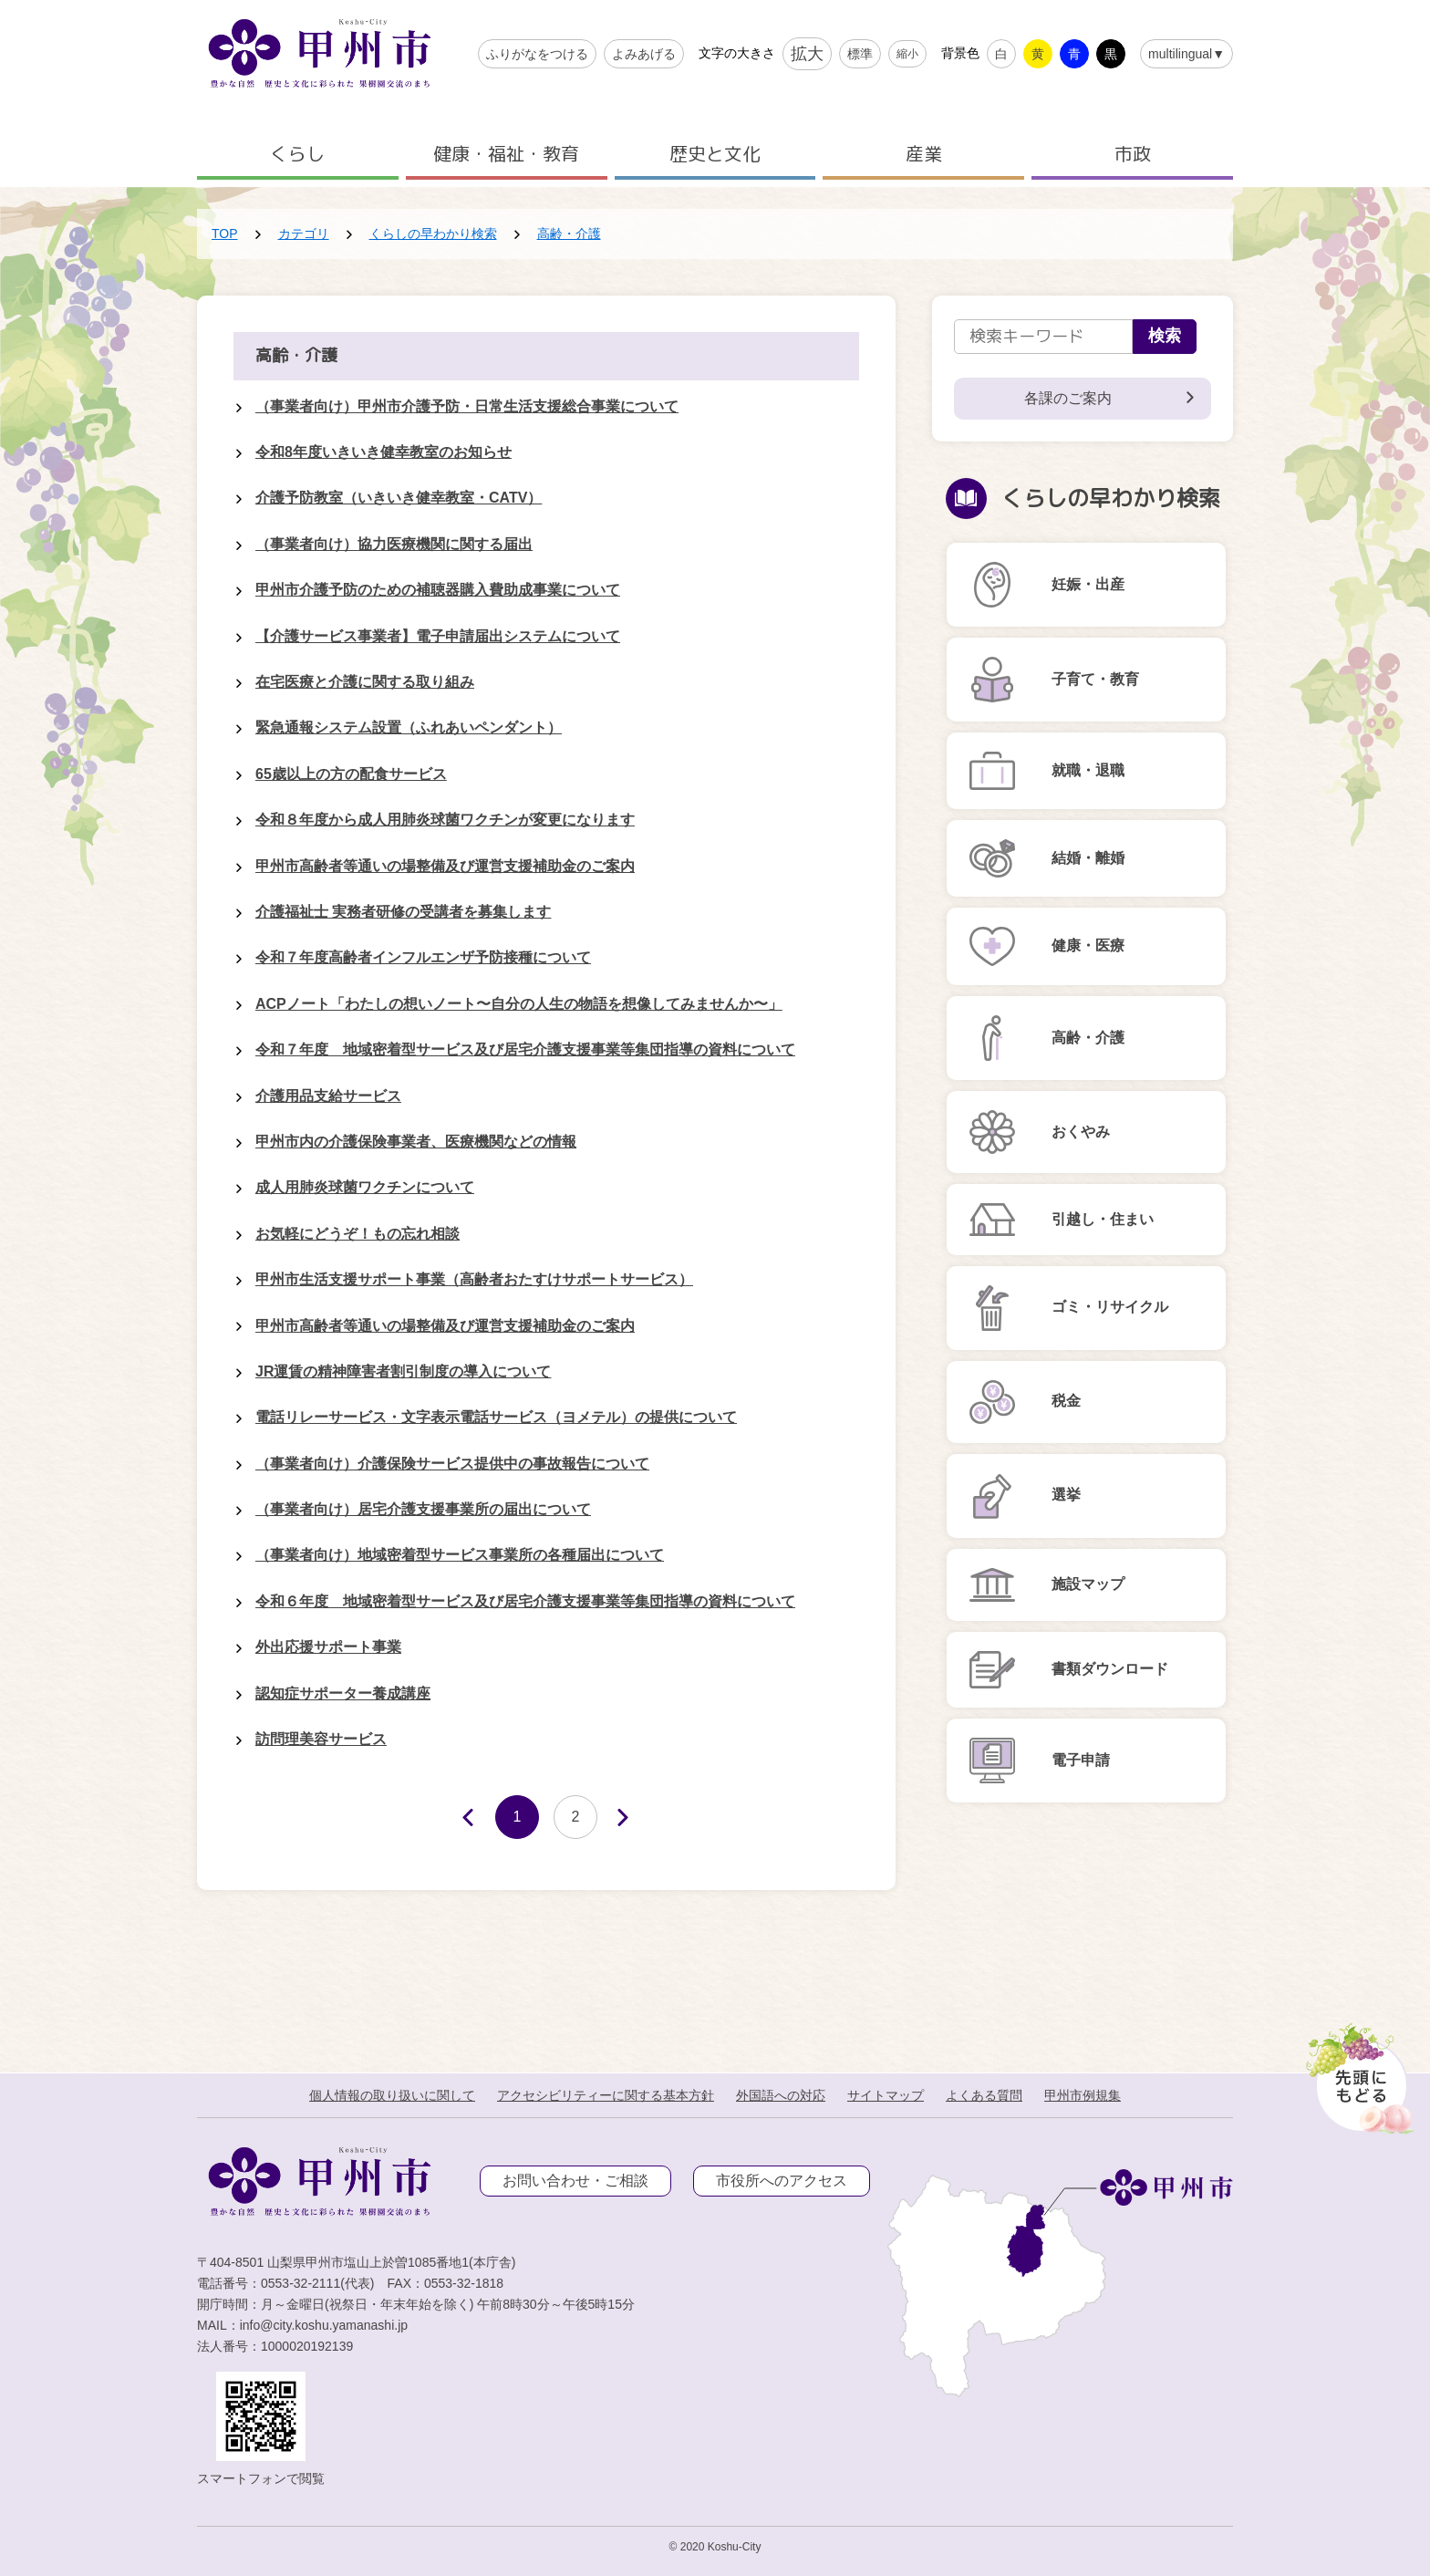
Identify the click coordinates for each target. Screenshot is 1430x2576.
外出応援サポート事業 (328, 1647)
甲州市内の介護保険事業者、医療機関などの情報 (415, 1141)
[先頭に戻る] (1356, 2073)
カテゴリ (303, 233)
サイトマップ (885, 2095)
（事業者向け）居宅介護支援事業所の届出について (423, 1509)
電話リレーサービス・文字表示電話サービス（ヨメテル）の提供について (496, 1417)
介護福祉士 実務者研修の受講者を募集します (403, 911)
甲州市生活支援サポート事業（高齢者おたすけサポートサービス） (474, 1279)
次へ (635, 1817)
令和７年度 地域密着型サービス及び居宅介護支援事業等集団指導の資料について (525, 1049)
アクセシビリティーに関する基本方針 (605, 2095)
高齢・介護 (569, 233)
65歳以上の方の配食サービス (351, 774)
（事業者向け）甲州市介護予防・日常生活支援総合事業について (467, 406)
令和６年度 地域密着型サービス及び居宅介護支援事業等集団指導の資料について (525, 1601)
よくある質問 (984, 2095)
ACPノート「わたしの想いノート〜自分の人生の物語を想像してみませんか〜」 (518, 1004)
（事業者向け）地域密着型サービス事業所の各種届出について (459, 1555)
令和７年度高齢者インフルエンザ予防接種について (423, 957)
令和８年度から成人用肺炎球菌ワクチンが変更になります (445, 819)
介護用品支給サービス (328, 1096)
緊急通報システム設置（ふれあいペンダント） (408, 727)
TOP (225, 233)
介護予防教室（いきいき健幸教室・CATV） (398, 497)
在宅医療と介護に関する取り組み (364, 682)
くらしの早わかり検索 (433, 233)
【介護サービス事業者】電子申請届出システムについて (437, 636)
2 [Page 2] (576, 1816)
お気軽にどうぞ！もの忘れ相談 (357, 1233)
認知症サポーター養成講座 (342, 1693)
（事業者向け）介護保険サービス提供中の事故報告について (452, 1463)
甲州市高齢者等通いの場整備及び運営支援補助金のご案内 (445, 866)
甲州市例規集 (1082, 2095)
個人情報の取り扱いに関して (392, 2095)
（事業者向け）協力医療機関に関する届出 (394, 544)
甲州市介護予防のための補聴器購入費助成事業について (437, 589)
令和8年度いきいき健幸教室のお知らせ (383, 452)
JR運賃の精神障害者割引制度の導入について (403, 1371)
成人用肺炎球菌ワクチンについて (364, 1187)
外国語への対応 (780, 2095)
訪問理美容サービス (321, 1739)
